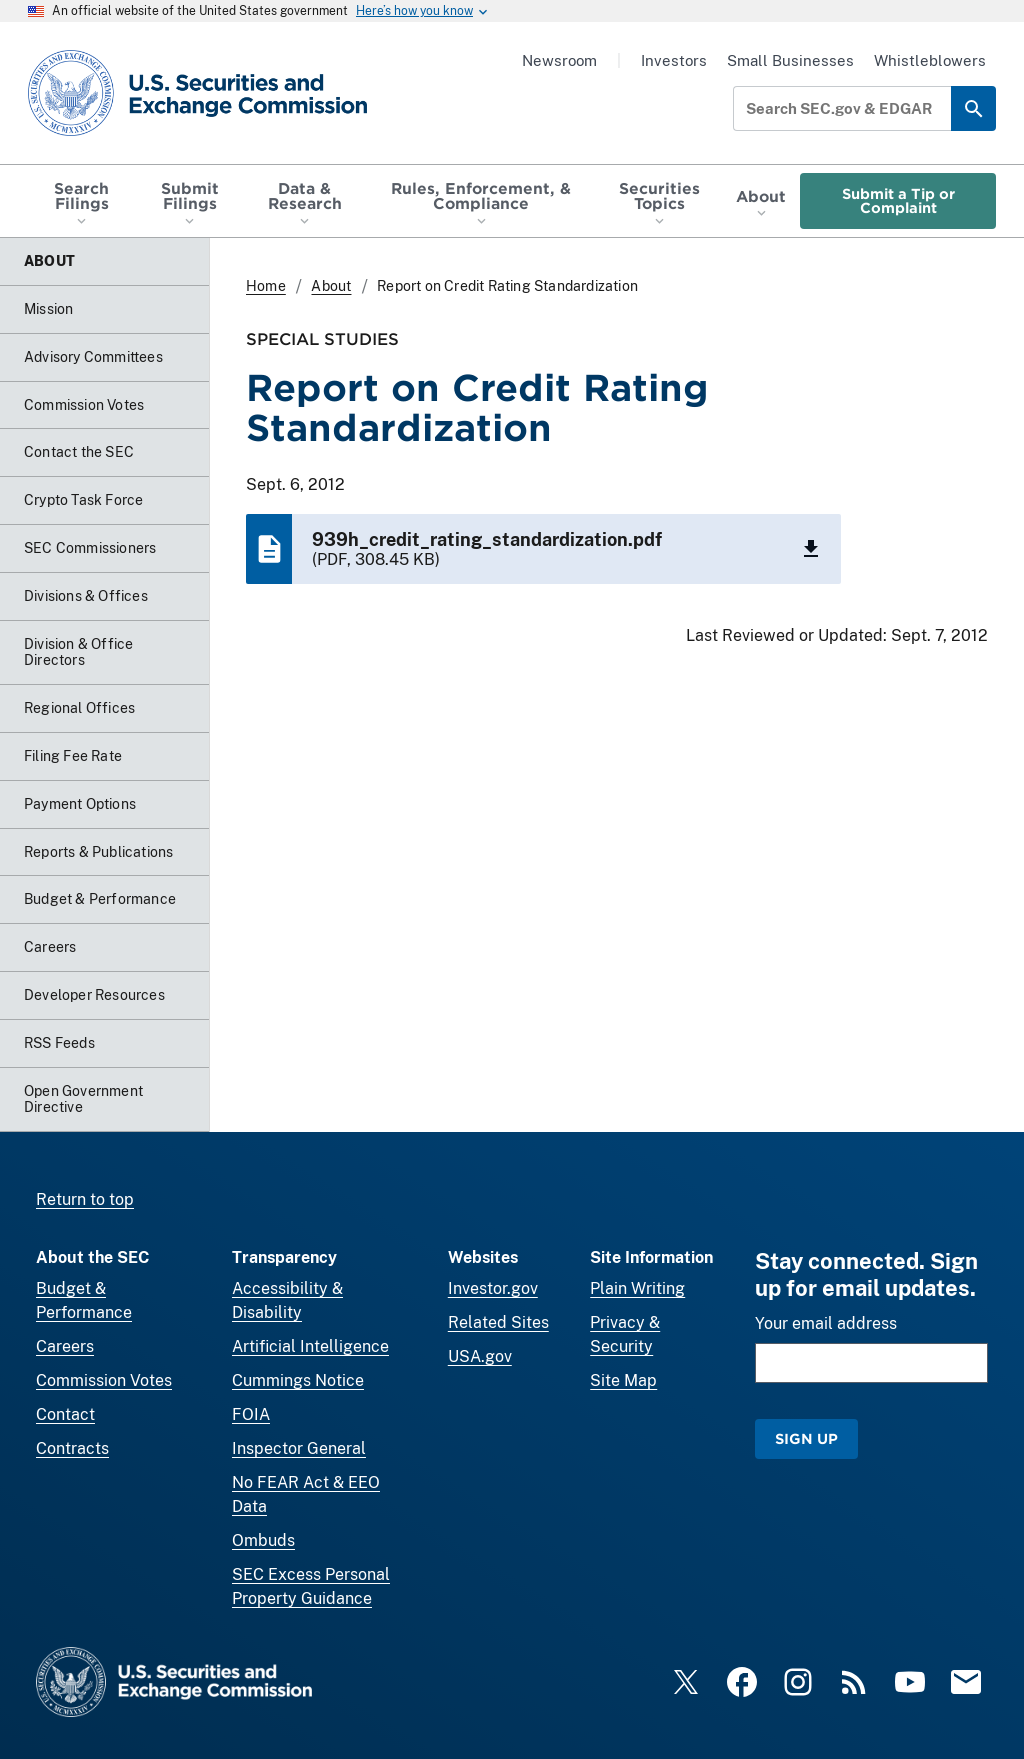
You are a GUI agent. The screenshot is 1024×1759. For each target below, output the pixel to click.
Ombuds (263, 1540)
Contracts (72, 1448)
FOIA (251, 1414)
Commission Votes (104, 1380)
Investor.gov (493, 1288)
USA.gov (480, 1356)
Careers (65, 1346)
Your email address (826, 1323)
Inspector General (299, 1448)
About (331, 286)
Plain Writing (637, 1288)
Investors (674, 60)
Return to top (85, 1199)
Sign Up (806, 1438)
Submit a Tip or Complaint (898, 200)
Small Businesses (790, 60)
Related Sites (498, 1322)
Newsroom (559, 60)
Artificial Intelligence (310, 1346)
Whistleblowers (930, 60)
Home (266, 286)
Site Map (623, 1380)
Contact (65, 1414)
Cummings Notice (298, 1380)
